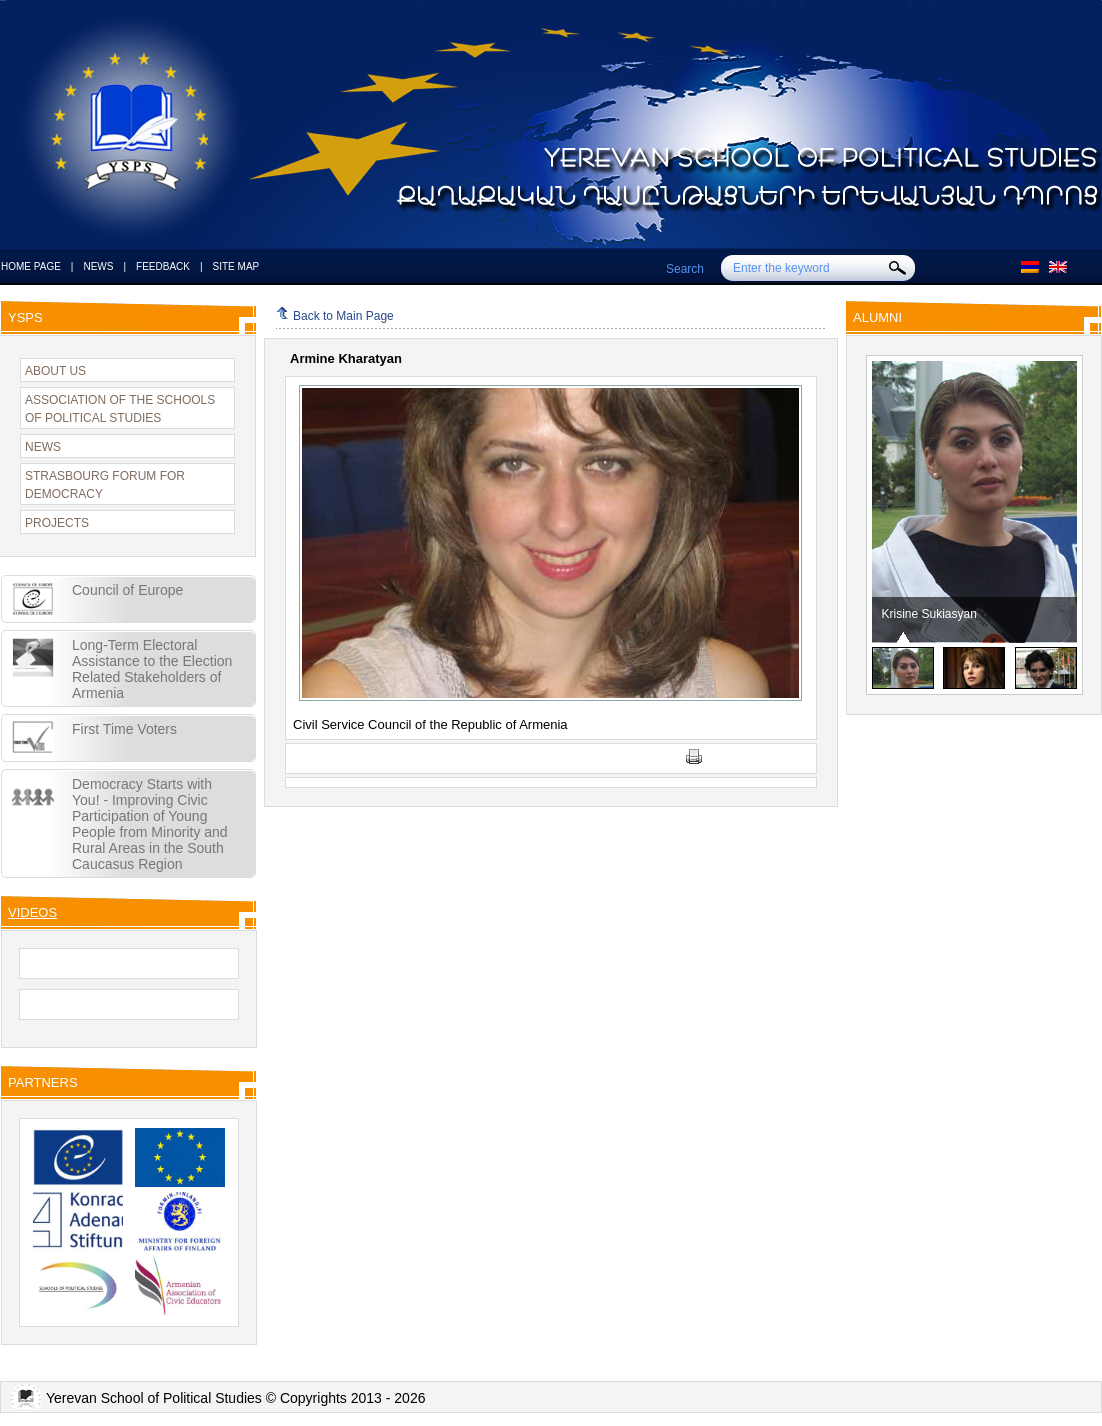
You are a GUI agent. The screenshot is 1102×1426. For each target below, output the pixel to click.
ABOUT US (55, 371)
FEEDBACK (163, 266)
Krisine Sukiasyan (929, 614)
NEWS (98, 266)
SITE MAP (236, 266)
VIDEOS (32, 912)
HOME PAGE (31, 266)
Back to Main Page (335, 316)
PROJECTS (57, 523)
